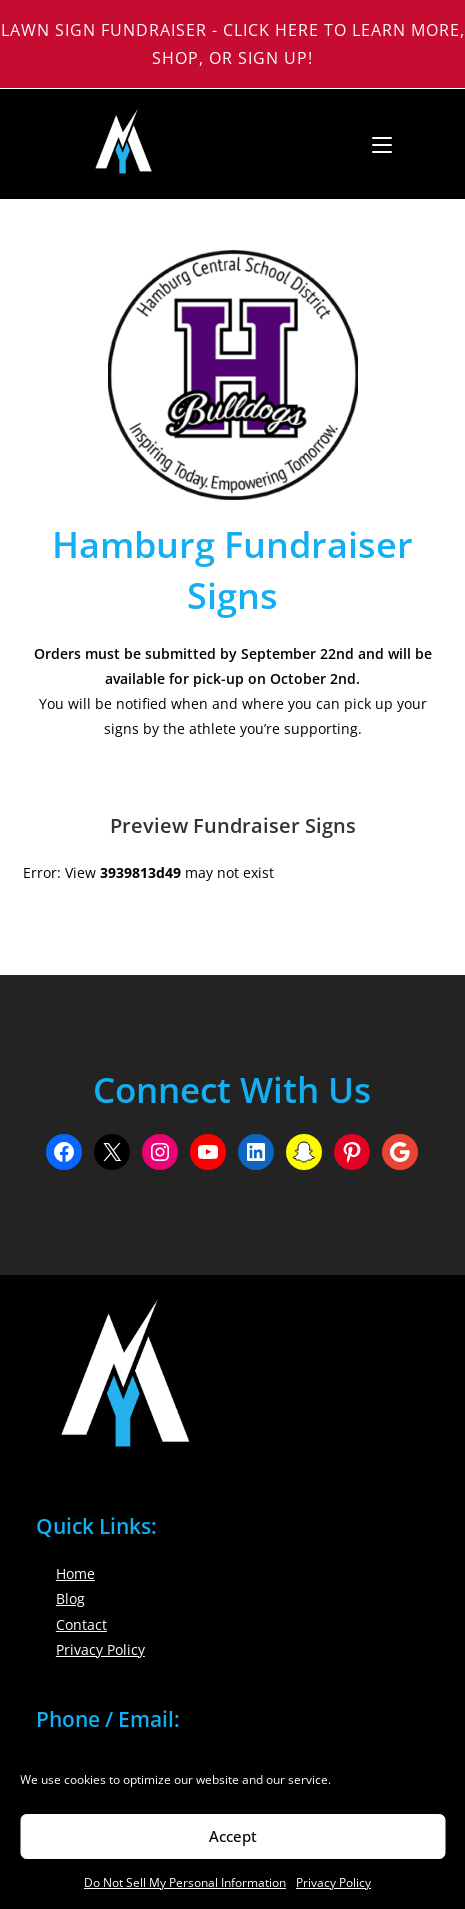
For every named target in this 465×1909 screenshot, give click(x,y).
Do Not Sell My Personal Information (185, 1882)
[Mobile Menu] (374, 144)
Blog (70, 1598)
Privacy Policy (333, 1882)
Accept (233, 1836)
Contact (81, 1624)
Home (75, 1573)
